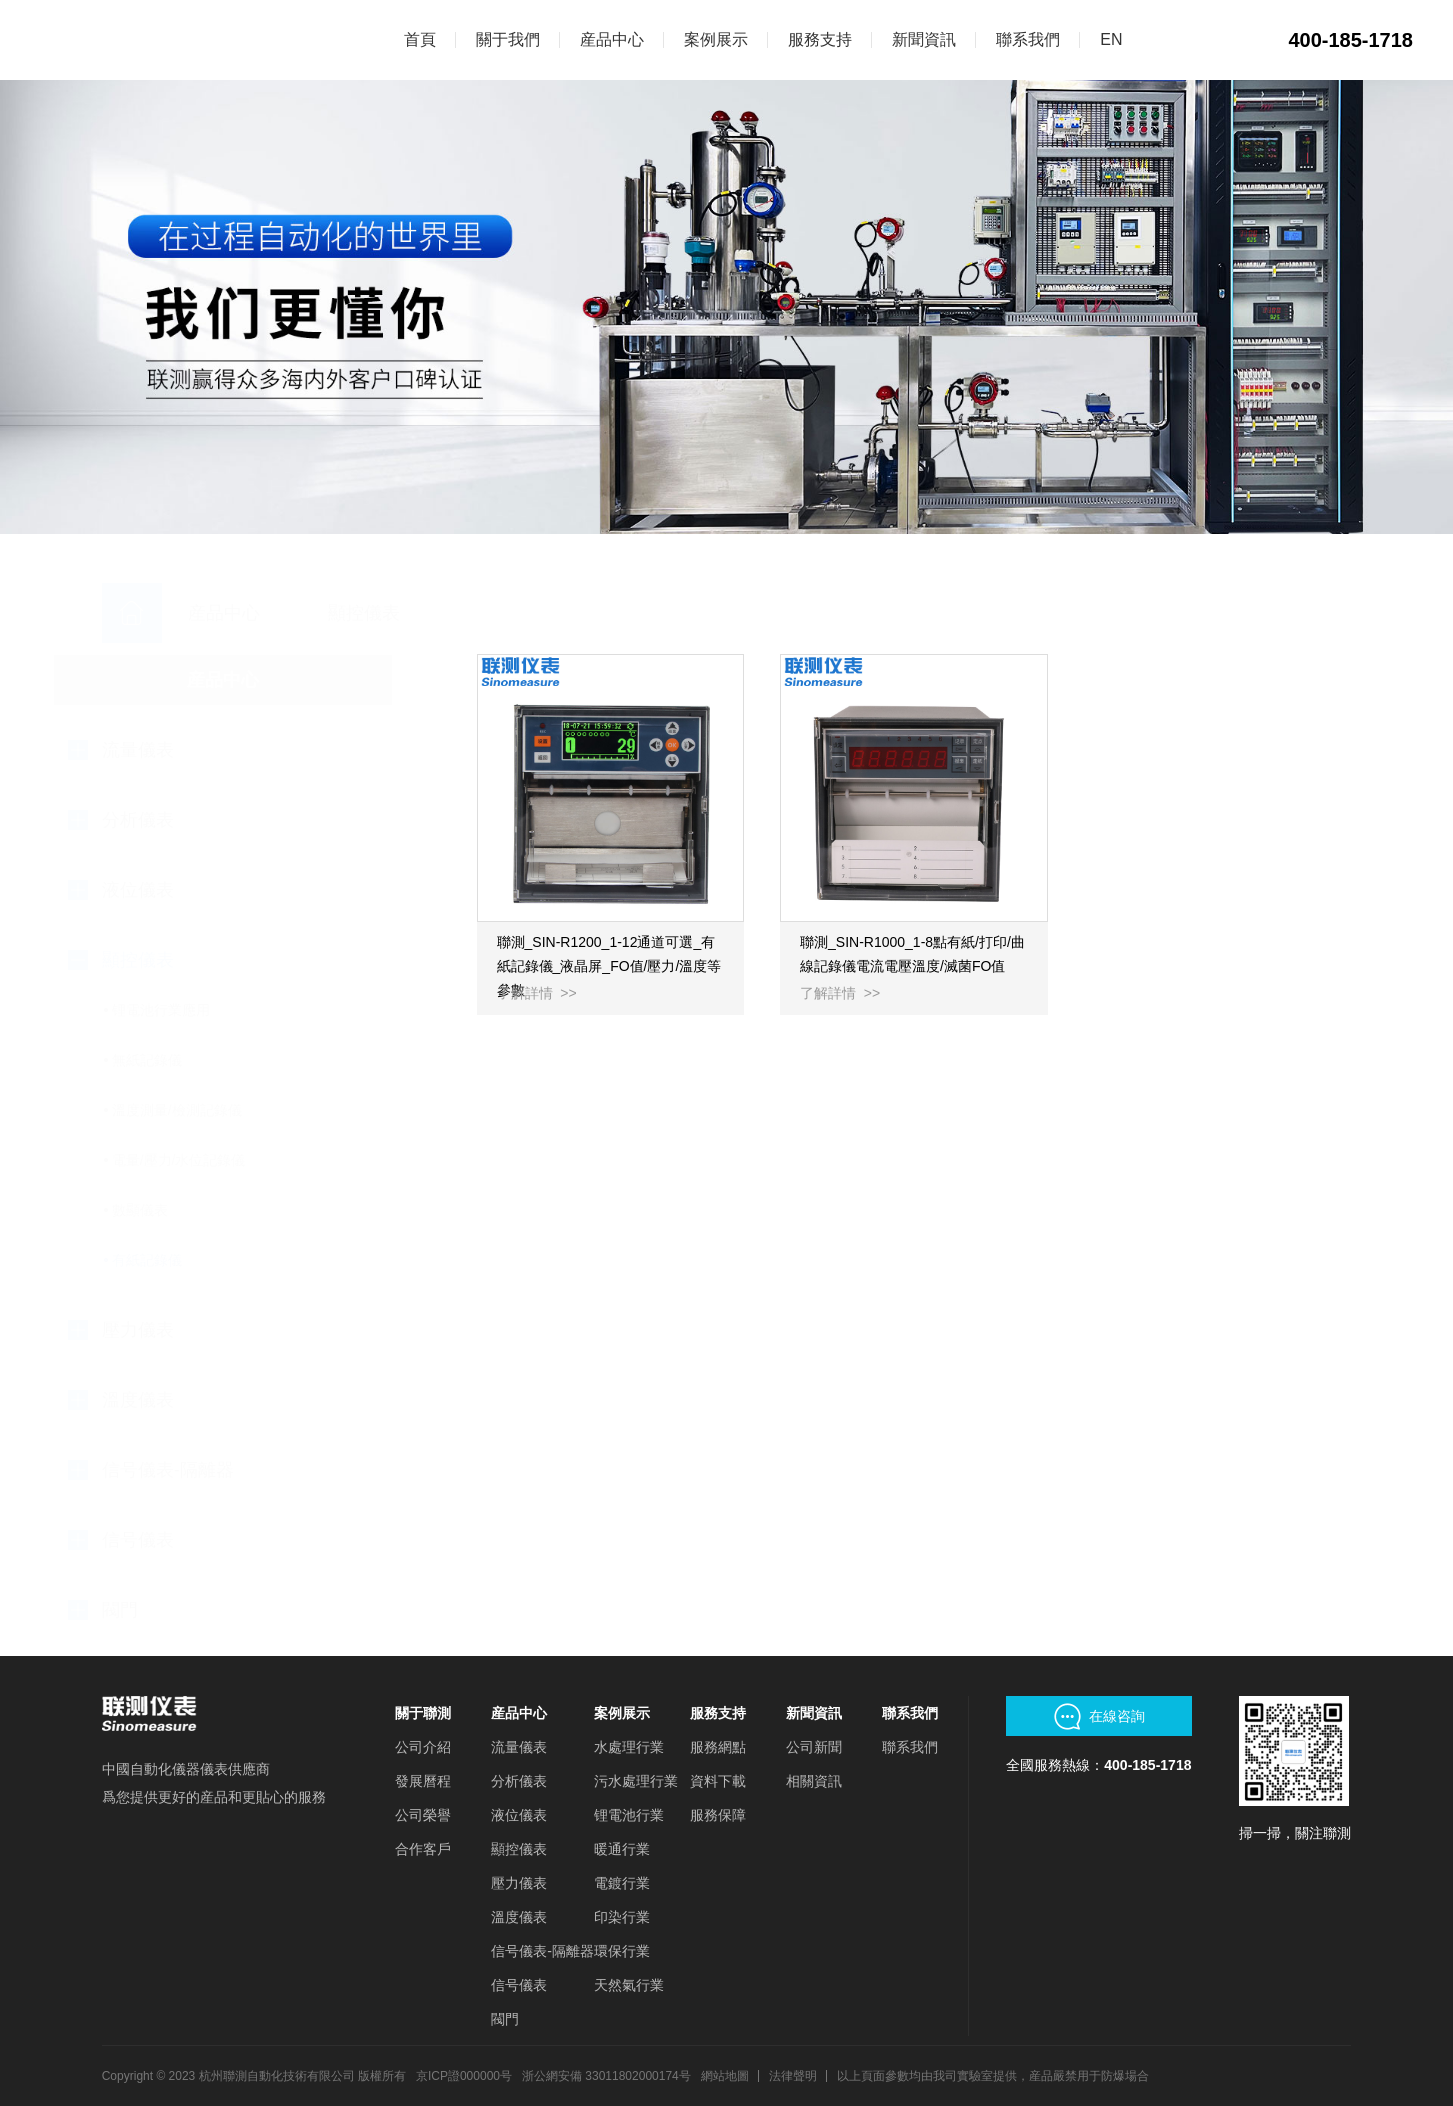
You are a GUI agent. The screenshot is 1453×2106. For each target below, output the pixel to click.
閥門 (505, 2019)
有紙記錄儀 (196, 1260)
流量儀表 (519, 1747)
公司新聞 (814, 1747)
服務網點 (718, 1747)
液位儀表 (519, 1815)
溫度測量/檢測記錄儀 (226, 1110)
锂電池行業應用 (210, 1010)
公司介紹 (423, 1747)
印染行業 (622, 1917)
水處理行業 (629, 1747)
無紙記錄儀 (196, 1060)
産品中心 (519, 1713)
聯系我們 (910, 1713)
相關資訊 (814, 1781)
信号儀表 (519, 1985)
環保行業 (622, 1951)
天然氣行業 (629, 1985)
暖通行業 (622, 1849)
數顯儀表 (189, 1210)
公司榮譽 (423, 1815)
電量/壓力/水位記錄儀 (228, 1160)
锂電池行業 (629, 1815)
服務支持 (718, 1713)
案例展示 (622, 1713)
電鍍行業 (622, 1883)
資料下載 (718, 1781)
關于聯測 (423, 1713)
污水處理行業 (636, 1781)
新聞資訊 (814, 1713)
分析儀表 (519, 1781)
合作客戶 (423, 1849)
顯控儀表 (519, 1849)
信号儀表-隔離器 (542, 1951)
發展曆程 (423, 1781)
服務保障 (718, 1815)
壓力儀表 (519, 1883)
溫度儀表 (519, 1917)
